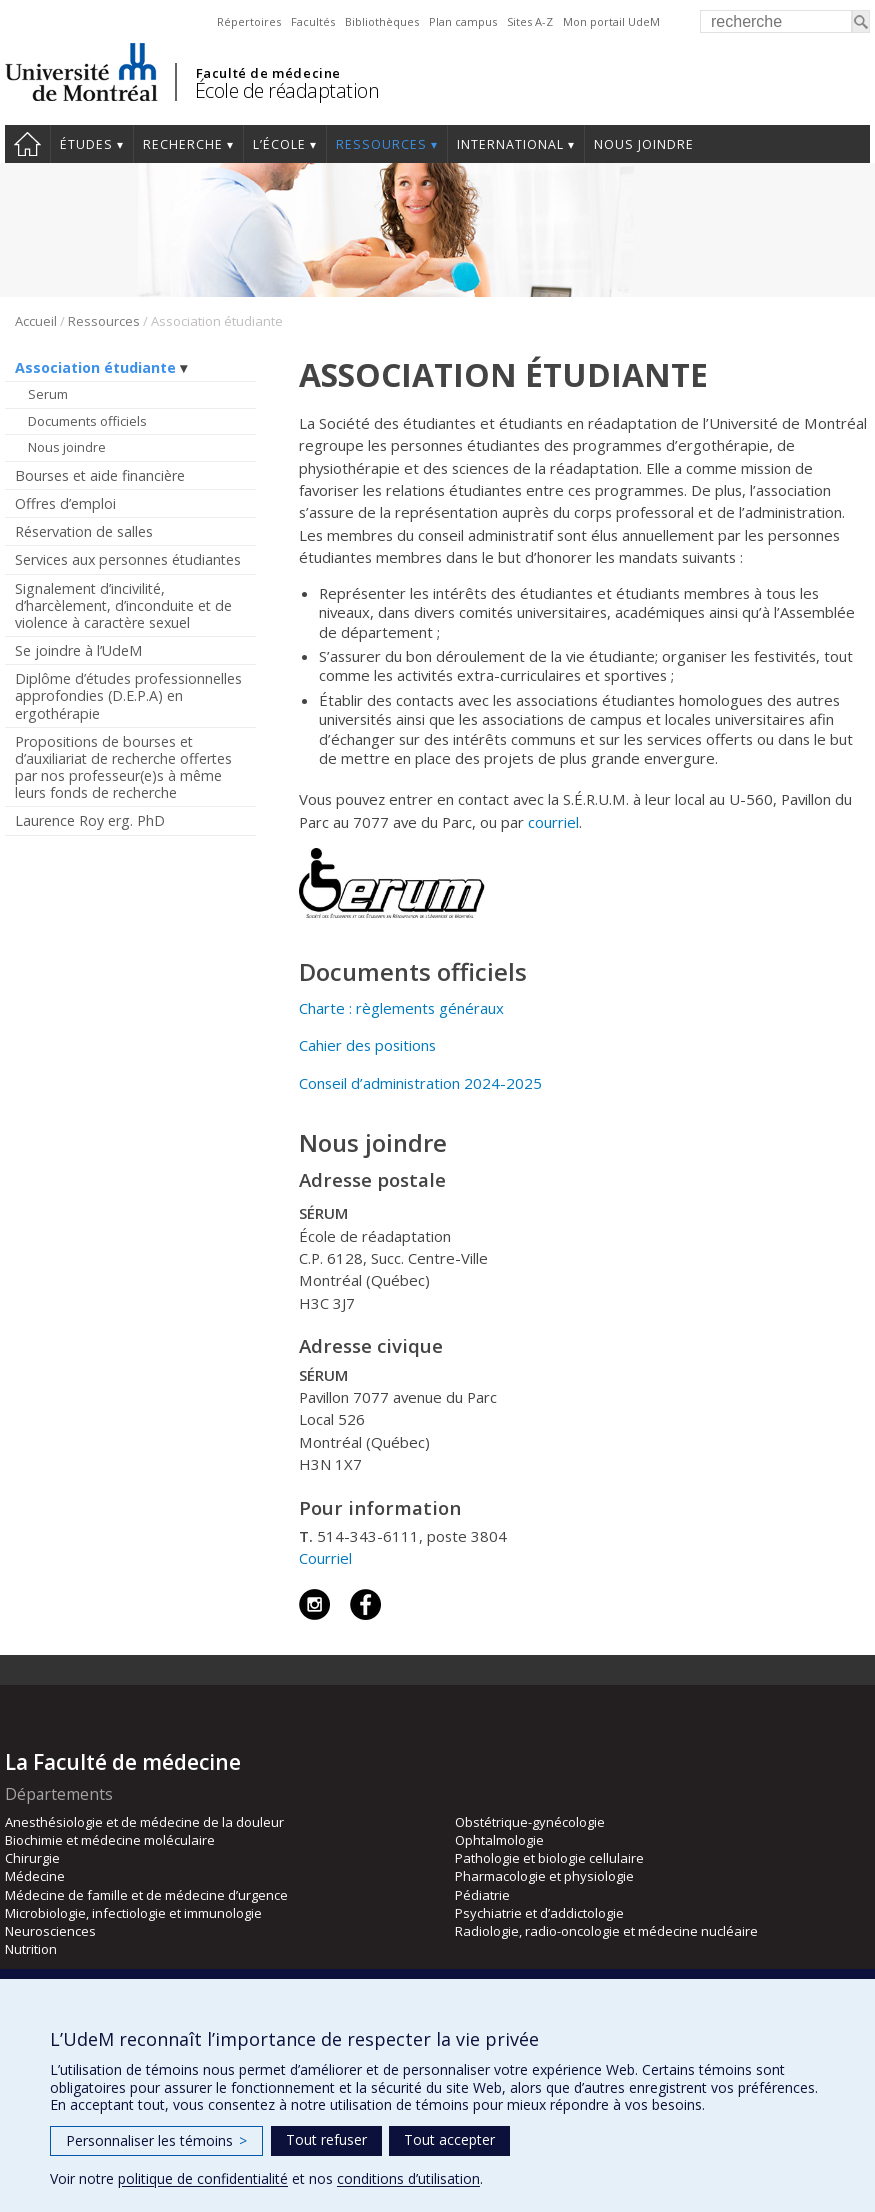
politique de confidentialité (203, 2178)
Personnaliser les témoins (156, 2140)
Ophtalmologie (499, 1840)
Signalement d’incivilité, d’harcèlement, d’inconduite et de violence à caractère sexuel (123, 605)
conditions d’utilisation (408, 2178)
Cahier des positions (367, 1045)
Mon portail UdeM (611, 21)
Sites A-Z (530, 21)
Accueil (27, 144)
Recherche (183, 144)
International (510, 144)
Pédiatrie (482, 1895)
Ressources (381, 144)
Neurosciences (50, 1931)
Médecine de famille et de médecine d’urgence (146, 1895)
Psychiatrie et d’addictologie (539, 1913)
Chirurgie (32, 1858)
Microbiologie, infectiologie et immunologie (133, 1913)
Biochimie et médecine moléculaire (110, 1840)
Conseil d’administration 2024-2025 (420, 1083)
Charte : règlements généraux (401, 1008)
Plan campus (463, 21)
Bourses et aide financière (100, 475)
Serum (48, 394)
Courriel (327, 1558)
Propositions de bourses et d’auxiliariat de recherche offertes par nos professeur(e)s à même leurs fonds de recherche (123, 767)
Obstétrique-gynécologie (530, 1822)
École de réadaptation (287, 90)
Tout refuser (326, 2139)
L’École (279, 144)
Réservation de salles (84, 531)
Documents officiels (87, 421)
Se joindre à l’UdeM (78, 650)
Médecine (35, 1876)
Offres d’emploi (65, 503)
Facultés (313, 21)
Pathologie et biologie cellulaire (549, 1858)
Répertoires (249, 21)
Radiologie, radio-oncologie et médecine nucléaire (606, 1931)
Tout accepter (449, 2139)
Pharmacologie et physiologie (544, 1876)
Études (86, 144)
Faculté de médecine (268, 73)
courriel (553, 822)
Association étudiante (95, 367)
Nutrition (31, 1949)
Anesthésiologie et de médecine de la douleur (144, 1822)
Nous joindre (644, 144)
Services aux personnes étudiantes (128, 559)
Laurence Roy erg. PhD (90, 820)
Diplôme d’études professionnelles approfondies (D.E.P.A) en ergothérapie (128, 695)
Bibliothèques (382, 21)
